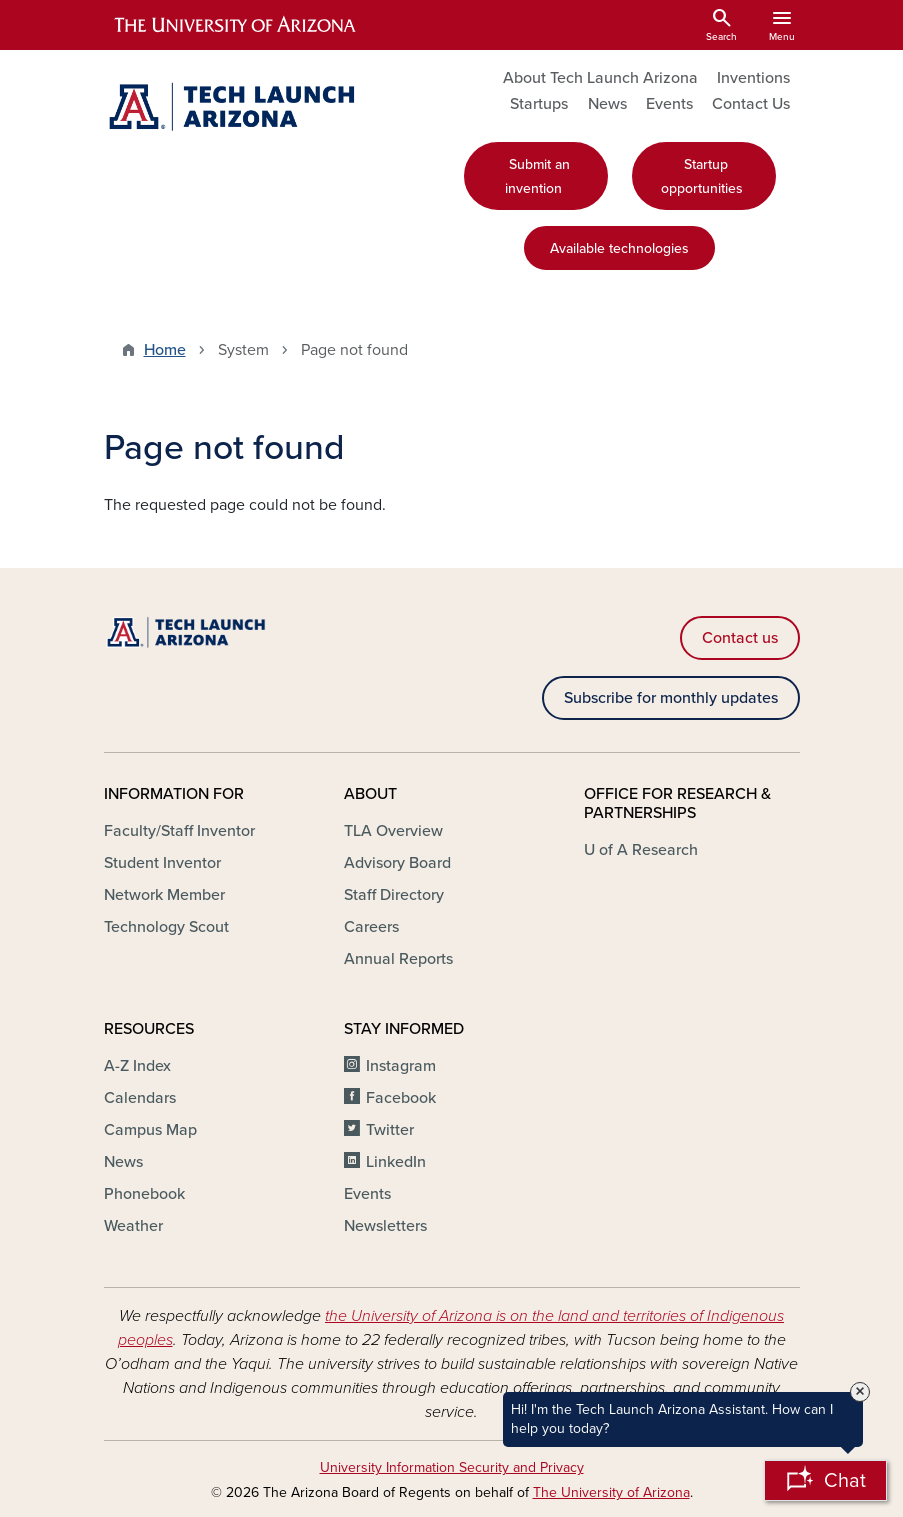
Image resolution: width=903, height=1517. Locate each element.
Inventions (753, 78)
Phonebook (144, 1194)
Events (669, 104)
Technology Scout (166, 927)
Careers (371, 927)
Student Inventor (162, 863)
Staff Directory (394, 895)
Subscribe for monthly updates (671, 698)
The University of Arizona (611, 1492)
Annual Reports (398, 959)
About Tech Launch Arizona (600, 78)
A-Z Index (137, 1066)
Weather (133, 1226)
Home (165, 350)
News (607, 104)
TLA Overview (393, 831)
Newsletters (385, 1226)
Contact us (740, 638)
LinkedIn (396, 1162)
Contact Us (751, 104)
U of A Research (641, 850)
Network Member (164, 895)
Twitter (390, 1130)
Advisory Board (397, 863)
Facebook (401, 1098)
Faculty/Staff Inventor (179, 831)
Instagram (401, 1066)
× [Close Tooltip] (860, 1392)
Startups (539, 104)
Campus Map (150, 1130)
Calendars (140, 1098)
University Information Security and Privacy (452, 1467)
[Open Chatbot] (825, 1480)
